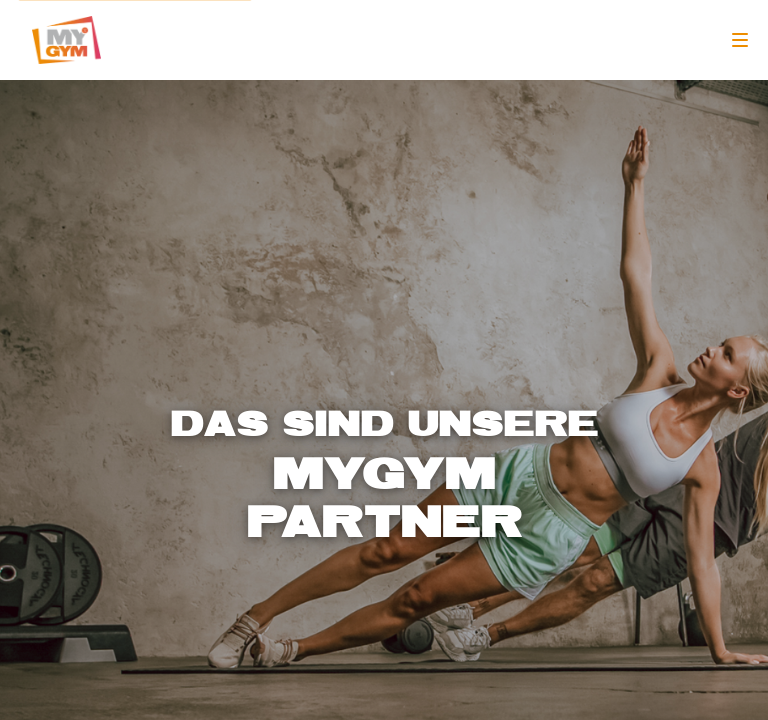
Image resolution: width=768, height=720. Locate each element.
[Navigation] (740, 40)
